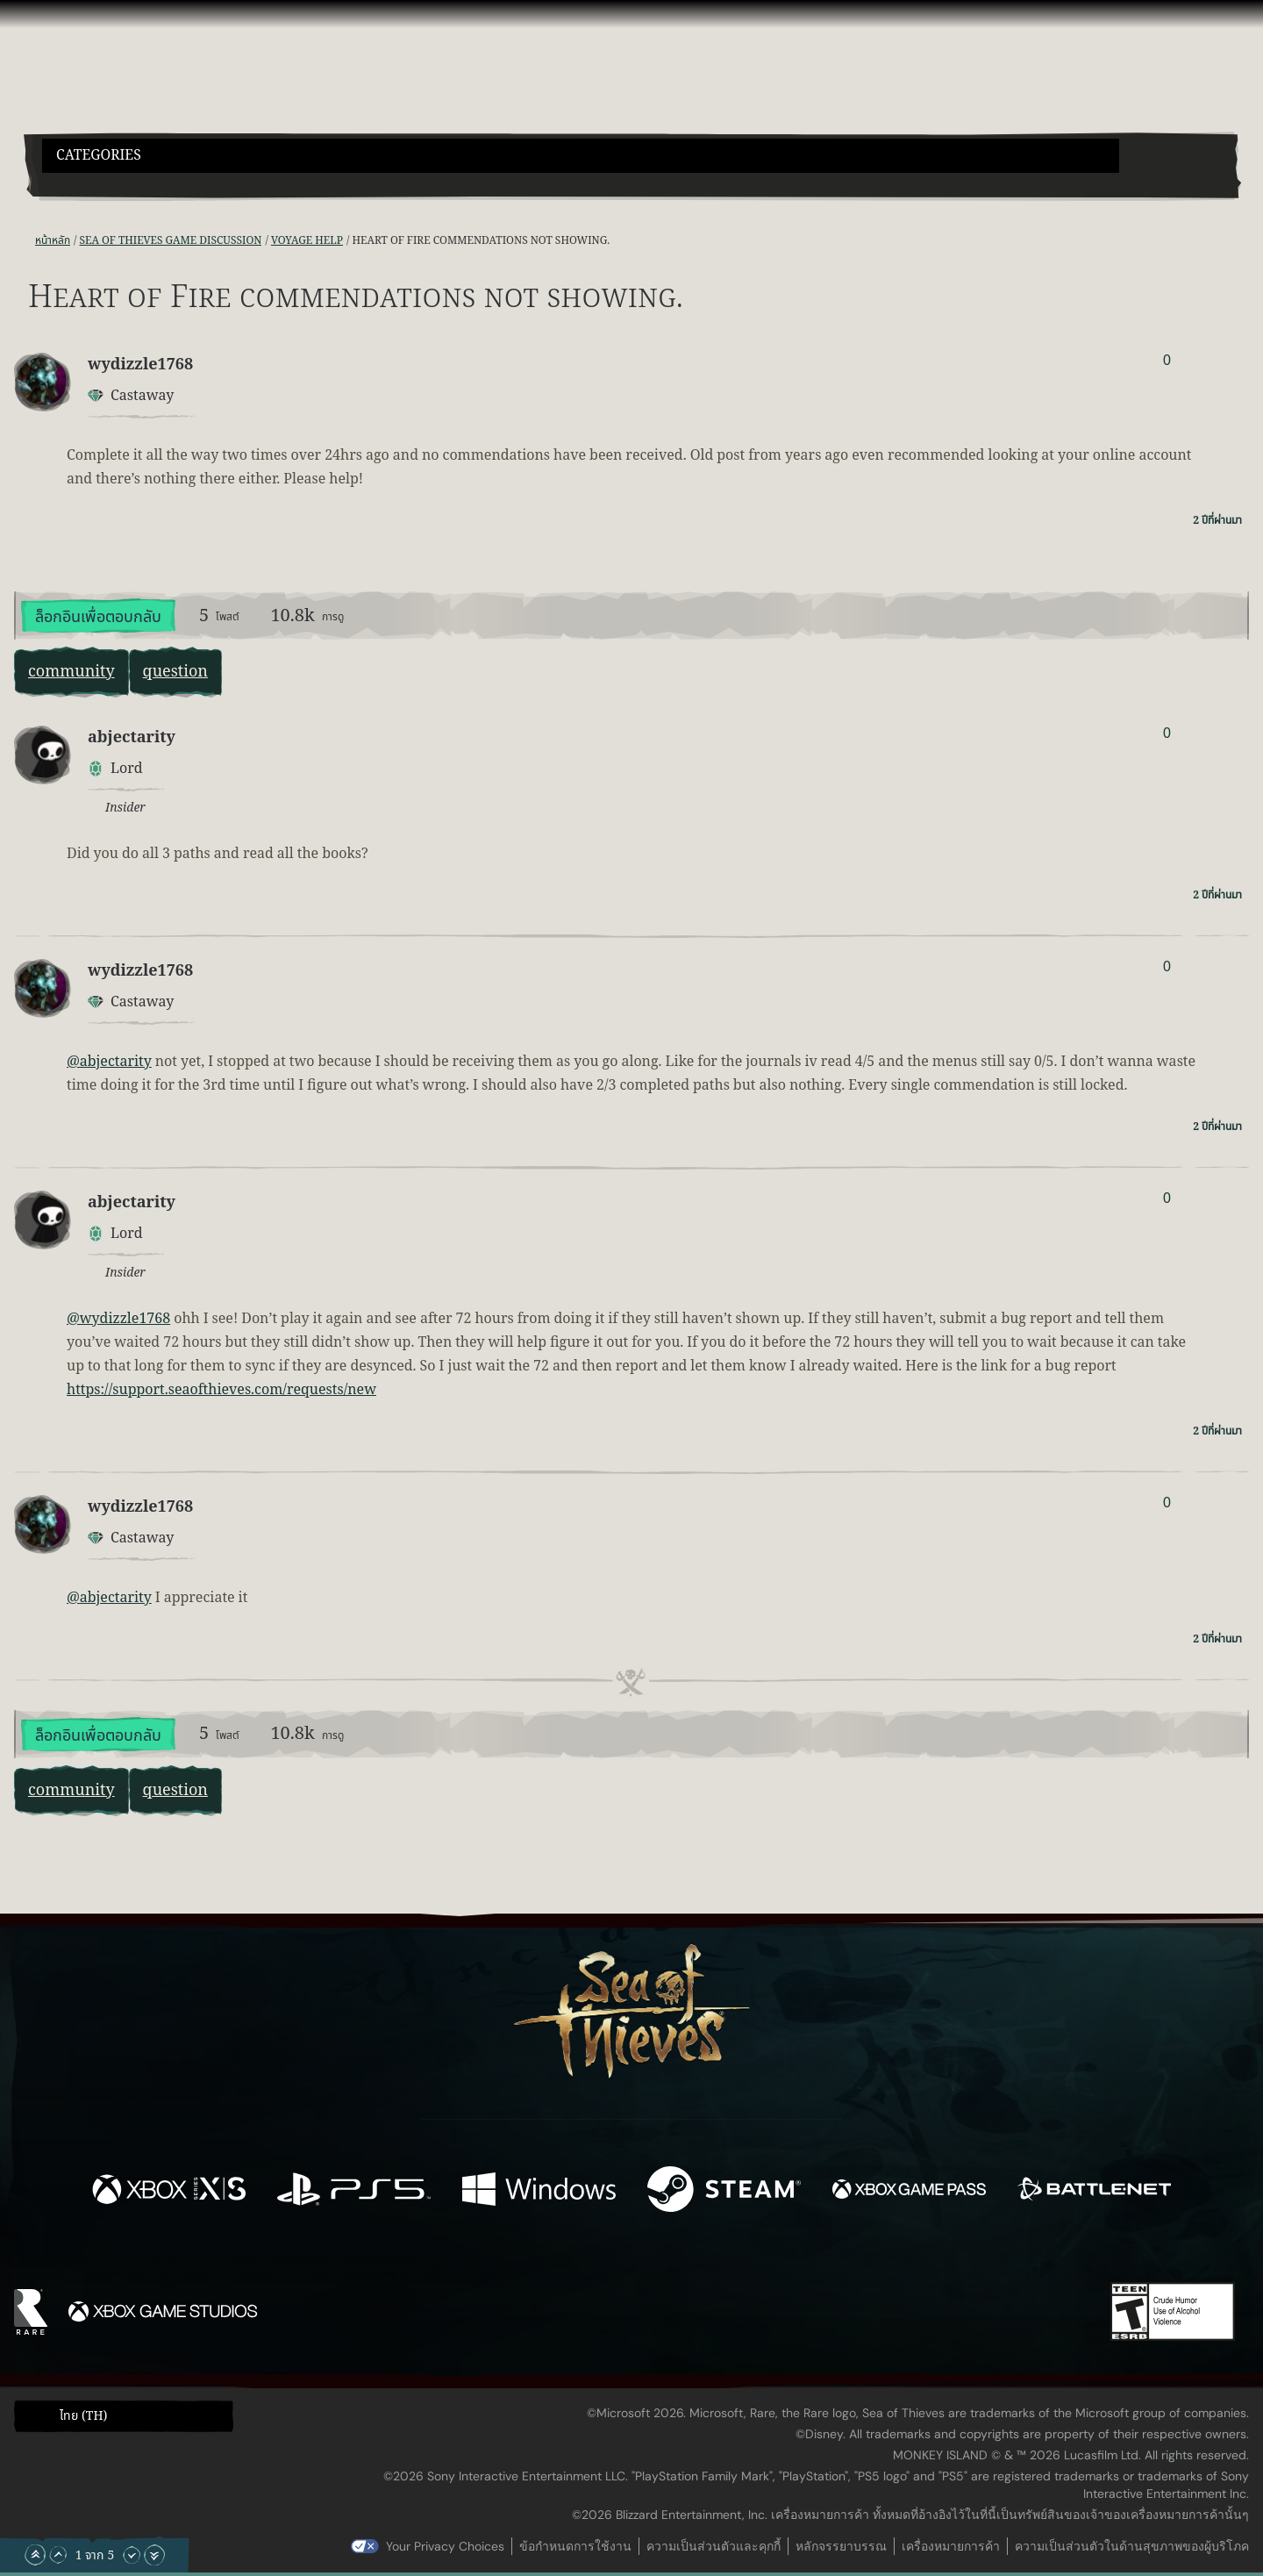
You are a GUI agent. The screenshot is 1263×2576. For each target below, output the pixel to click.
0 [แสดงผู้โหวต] (1167, 360)
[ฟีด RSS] (24, 240)
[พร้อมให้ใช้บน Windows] (538, 2192)
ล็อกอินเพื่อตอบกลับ (98, 617)
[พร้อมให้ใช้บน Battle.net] (1094, 2192)
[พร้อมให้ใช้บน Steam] (724, 2192)
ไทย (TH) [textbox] (83, 2416)
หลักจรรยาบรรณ (841, 2546)
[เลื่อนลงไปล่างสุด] (154, 2554)
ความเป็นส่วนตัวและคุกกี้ (713, 2546)
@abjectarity (109, 1061)
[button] (580, 156)
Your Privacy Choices (445, 2546)
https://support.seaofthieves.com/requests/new (221, 1389)
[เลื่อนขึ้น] (58, 2555)
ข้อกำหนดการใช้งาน (575, 2546)
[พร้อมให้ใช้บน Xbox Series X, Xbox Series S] (168, 2192)
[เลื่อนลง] (131, 2555)
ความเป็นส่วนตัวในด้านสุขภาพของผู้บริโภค (1132, 2546)
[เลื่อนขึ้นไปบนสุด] (35, 2554)
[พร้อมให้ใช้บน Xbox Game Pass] (909, 2192)
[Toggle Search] (89, 183)
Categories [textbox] (98, 156)
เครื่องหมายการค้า (951, 2546)
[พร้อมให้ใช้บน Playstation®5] (353, 2192)
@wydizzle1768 (118, 1318)
